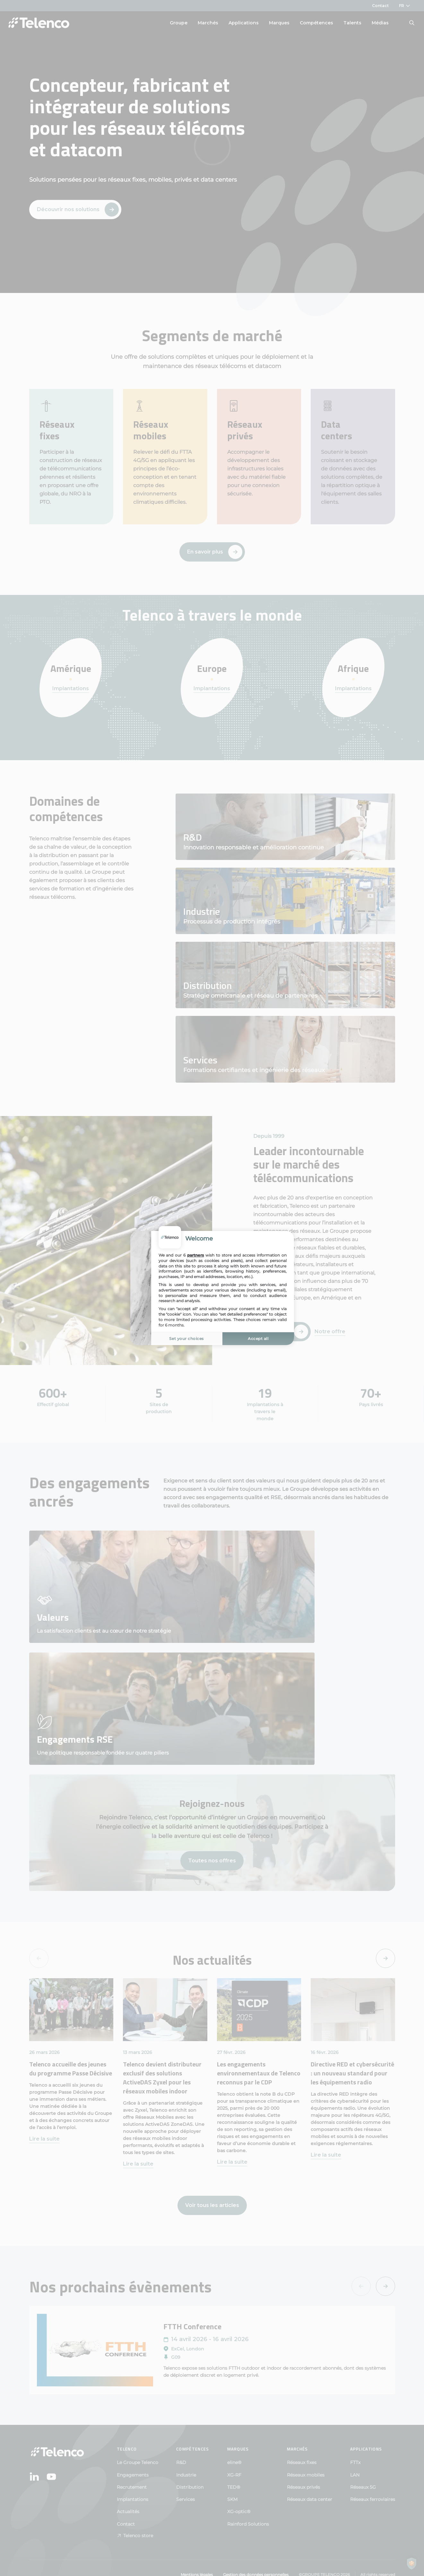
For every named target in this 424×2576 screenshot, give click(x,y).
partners (195, 1255)
